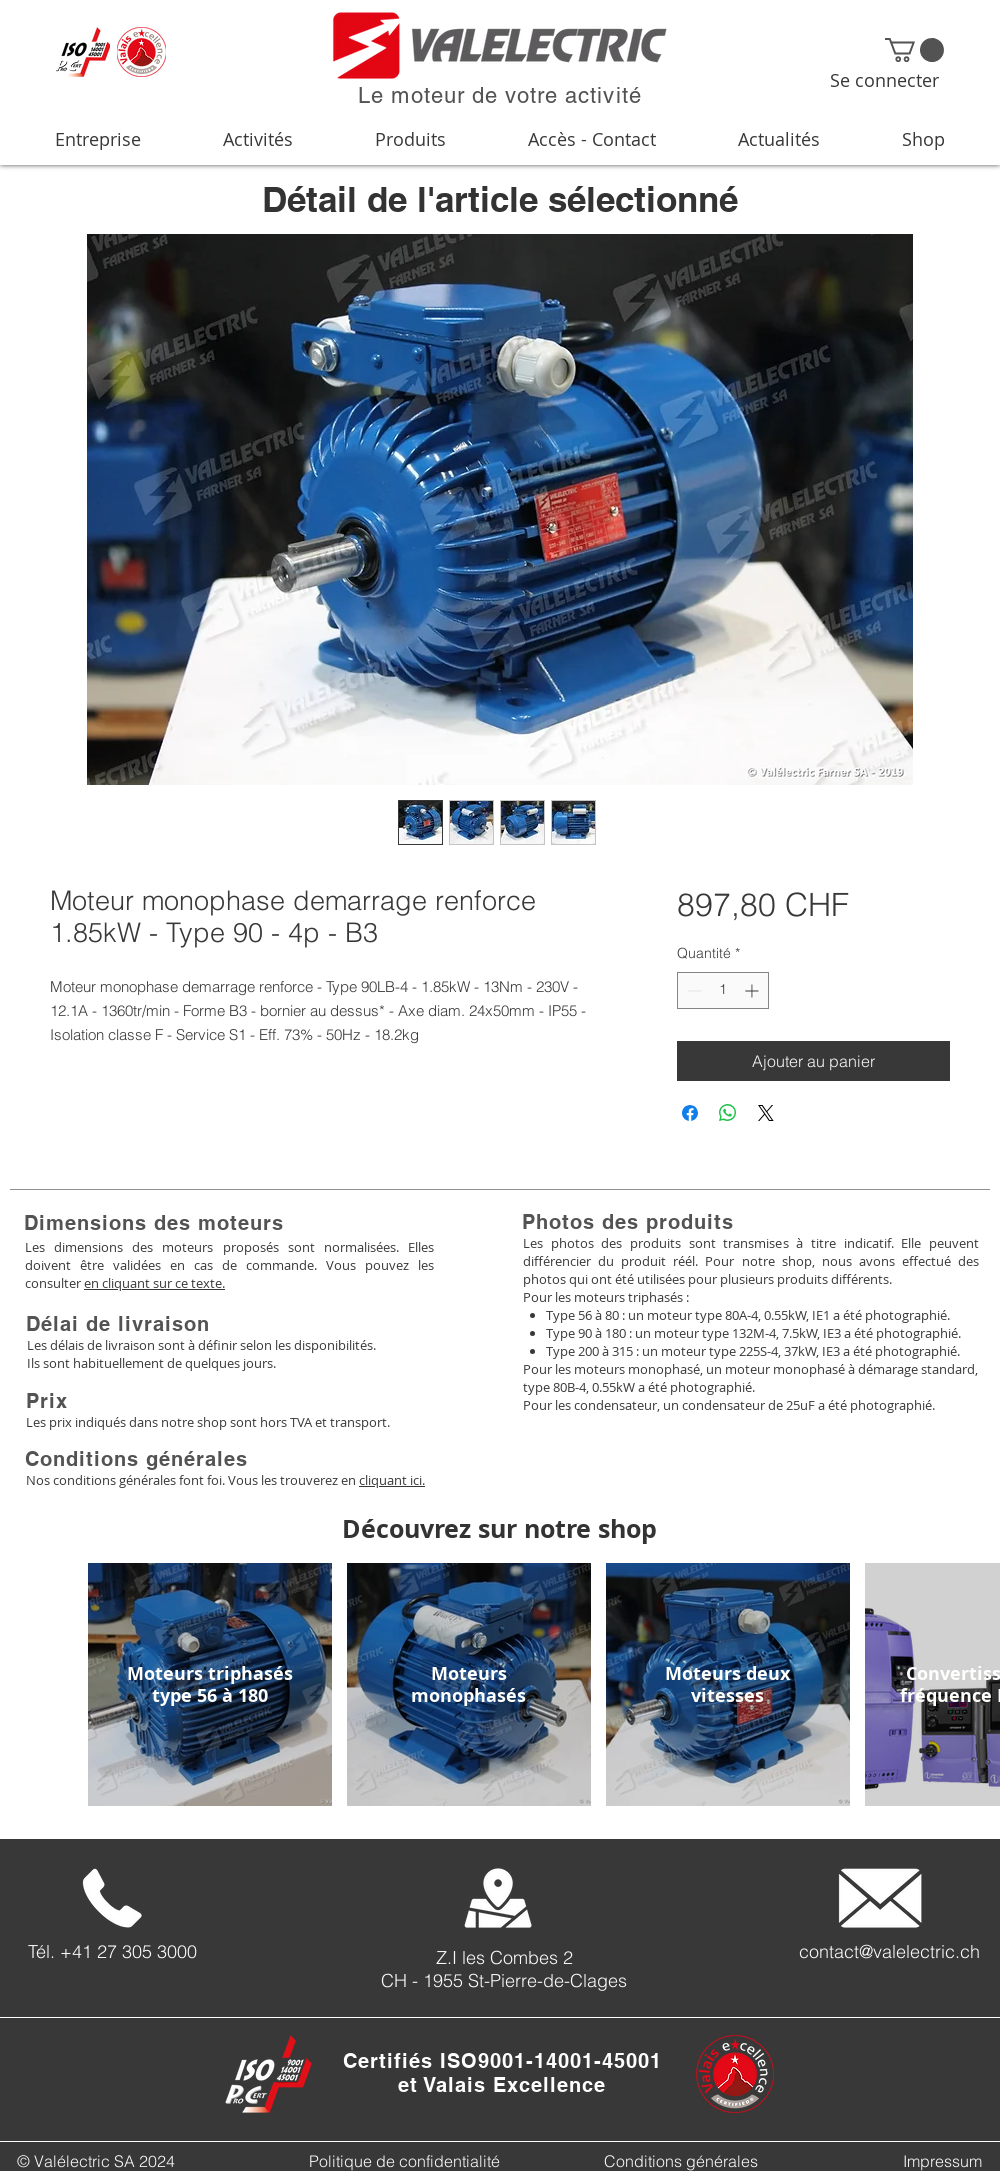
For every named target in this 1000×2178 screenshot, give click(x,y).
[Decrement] (692, 990)
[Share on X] (766, 1113)
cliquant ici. (392, 1480)
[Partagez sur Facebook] (690, 1113)
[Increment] (753, 990)
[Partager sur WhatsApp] (728, 1113)
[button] (914, 50)
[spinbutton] (723, 990)
